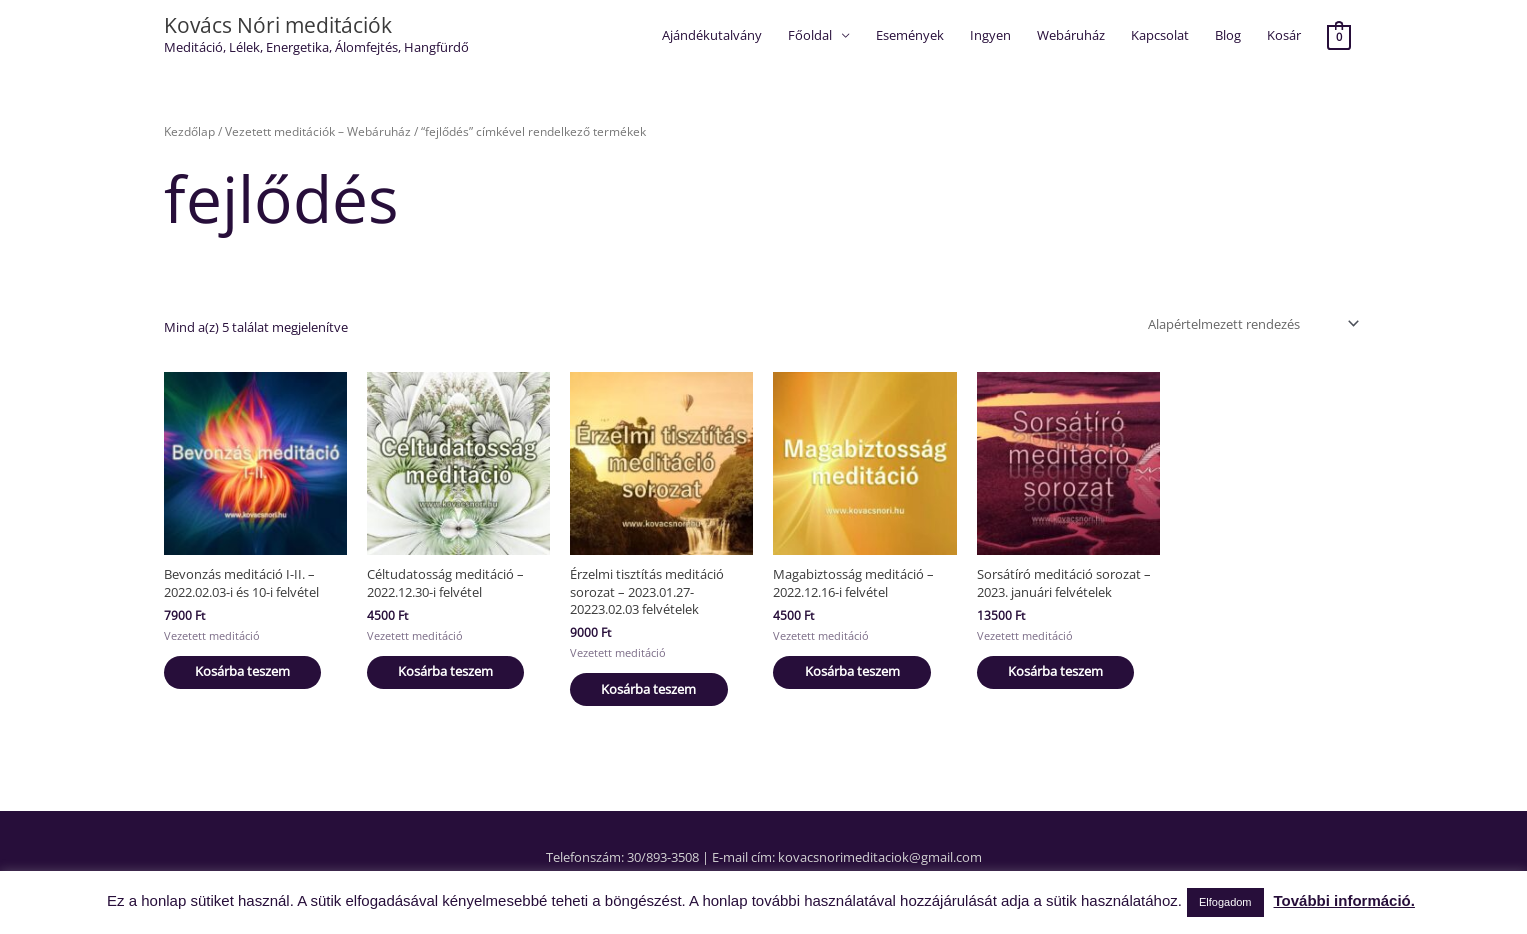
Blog (1228, 35)
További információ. (1344, 900)
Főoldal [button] (810, 35)
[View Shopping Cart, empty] (1338, 36)
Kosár (1284, 35)
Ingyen (990, 35)
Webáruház (1071, 35)
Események (910, 35)
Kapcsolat (1160, 35)
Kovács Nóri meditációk (278, 25)
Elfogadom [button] (1225, 902)
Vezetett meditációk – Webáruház (318, 132)
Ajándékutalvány (712, 35)
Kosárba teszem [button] (249, 668)
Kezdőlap (189, 132)
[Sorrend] (1250, 323)
